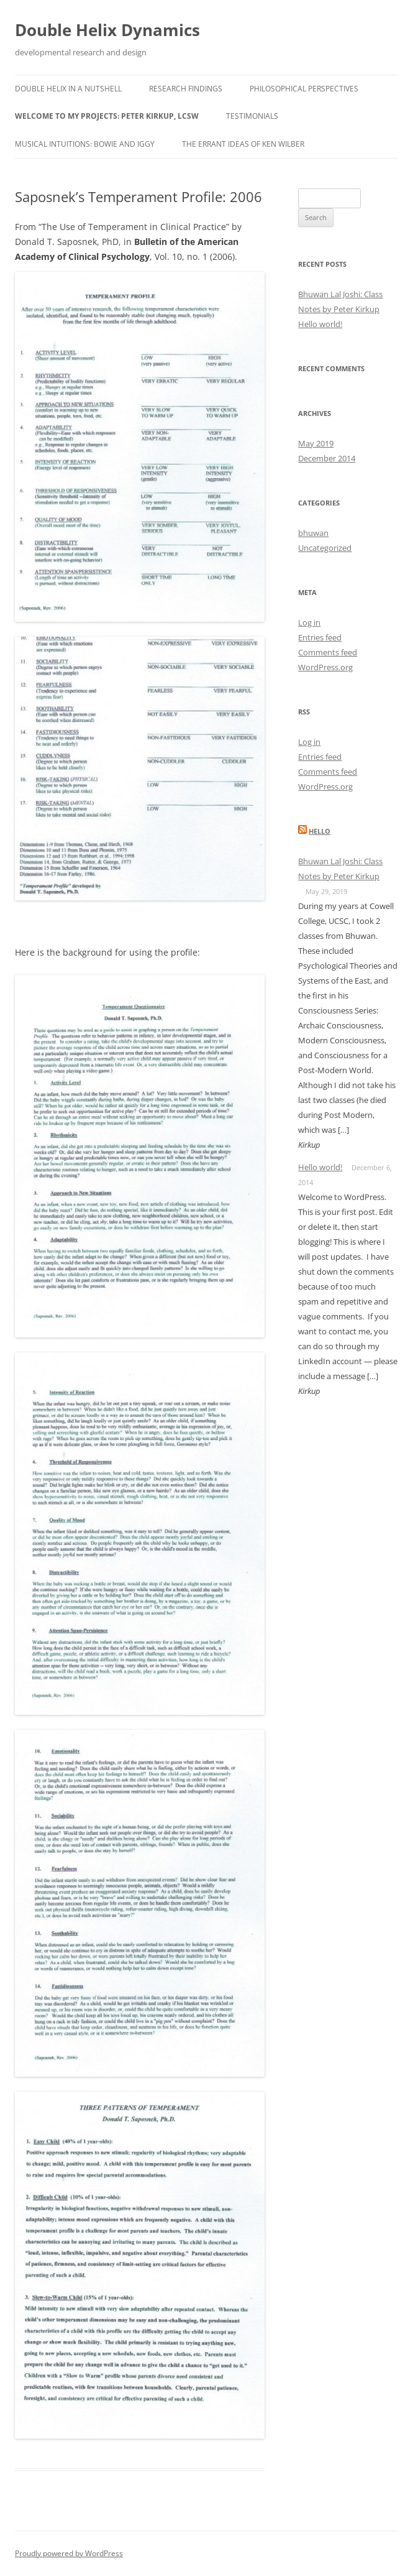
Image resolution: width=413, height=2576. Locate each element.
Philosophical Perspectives (304, 88)
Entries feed (320, 637)
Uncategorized (325, 547)
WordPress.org (325, 667)
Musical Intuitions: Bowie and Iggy (85, 144)
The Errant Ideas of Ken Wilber (243, 144)
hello (319, 831)
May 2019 (316, 443)
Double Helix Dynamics (107, 30)
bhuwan (313, 532)
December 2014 (326, 458)
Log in (309, 622)
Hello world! (320, 324)
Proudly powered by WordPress (69, 2553)
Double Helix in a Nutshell (68, 88)
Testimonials (252, 116)
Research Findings (185, 88)
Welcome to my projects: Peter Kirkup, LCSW (107, 116)
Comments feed (327, 652)
